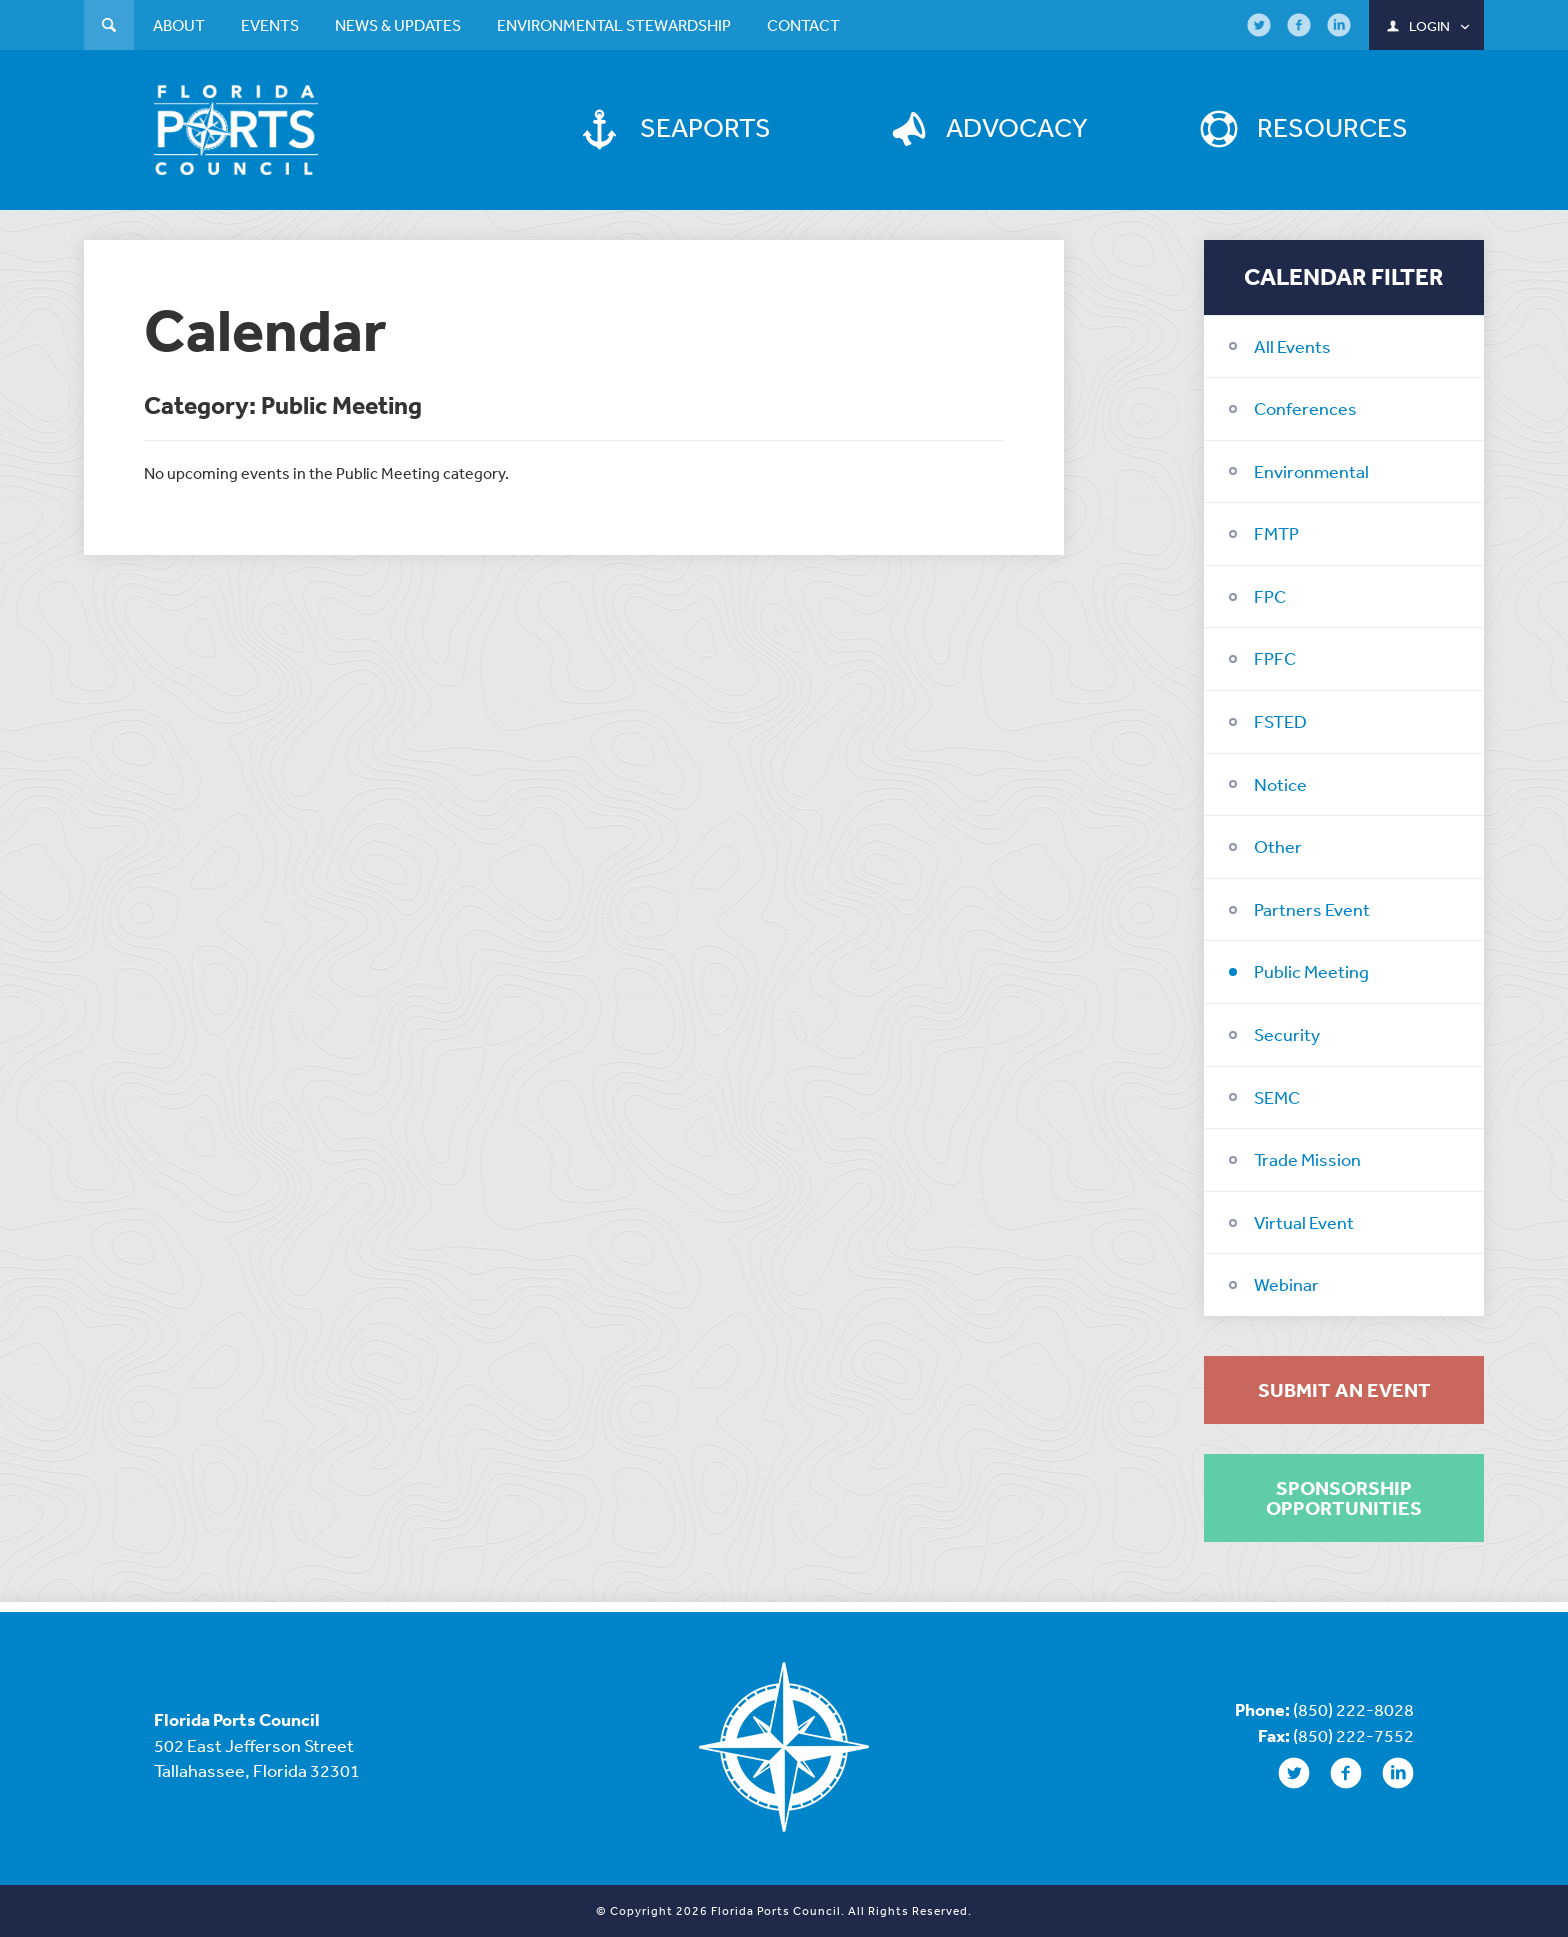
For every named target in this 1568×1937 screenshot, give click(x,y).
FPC (1270, 596)
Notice (1280, 784)
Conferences (1305, 408)
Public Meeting (1311, 971)
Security (1287, 1034)
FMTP (1276, 533)
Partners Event (1312, 909)
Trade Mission (1307, 1159)
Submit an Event (1344, 1390)
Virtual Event (1304, 1222)
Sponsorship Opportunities (1344, 1498)
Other (1278, 846)
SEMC (1277, 1097)
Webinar (1286, 1284)
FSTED (1280, 721)
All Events (1292, 346)
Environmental (1311, 471)
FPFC (1275, 658)
